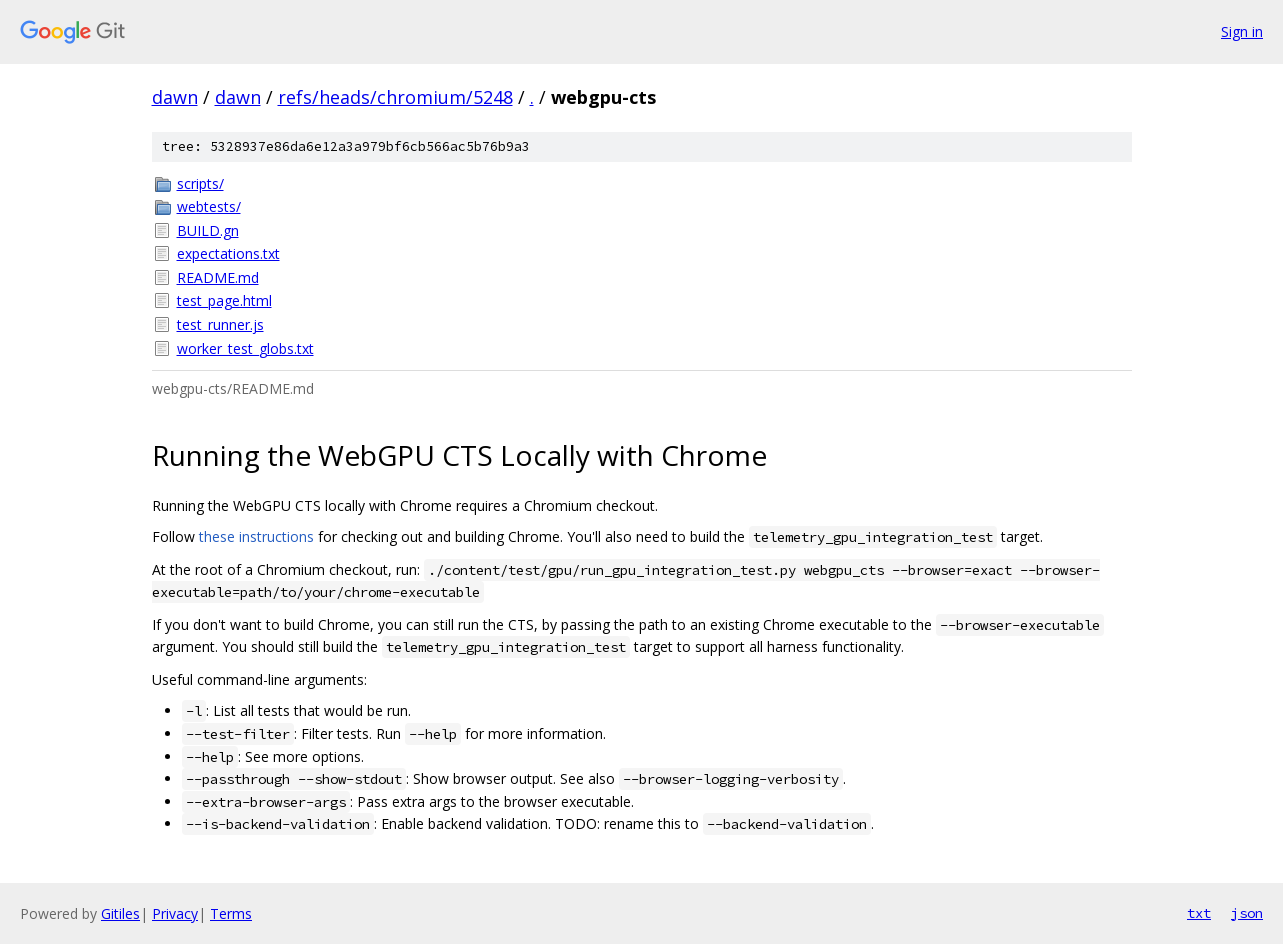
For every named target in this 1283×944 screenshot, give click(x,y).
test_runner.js (220, 324)
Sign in (1242, 31)
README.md (218, 277)
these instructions (256, 536)
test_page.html (224, 300)
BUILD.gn (208, 230)
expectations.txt (228, 253)
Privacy (175, 913)
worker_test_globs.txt (245, 348)
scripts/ (200, 183)
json (1247, 913)
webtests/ (209, 206)
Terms (231, 913)
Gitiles (120, 913)
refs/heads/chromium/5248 (395, 97)
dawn (175, 97)
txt (1199, 913)
